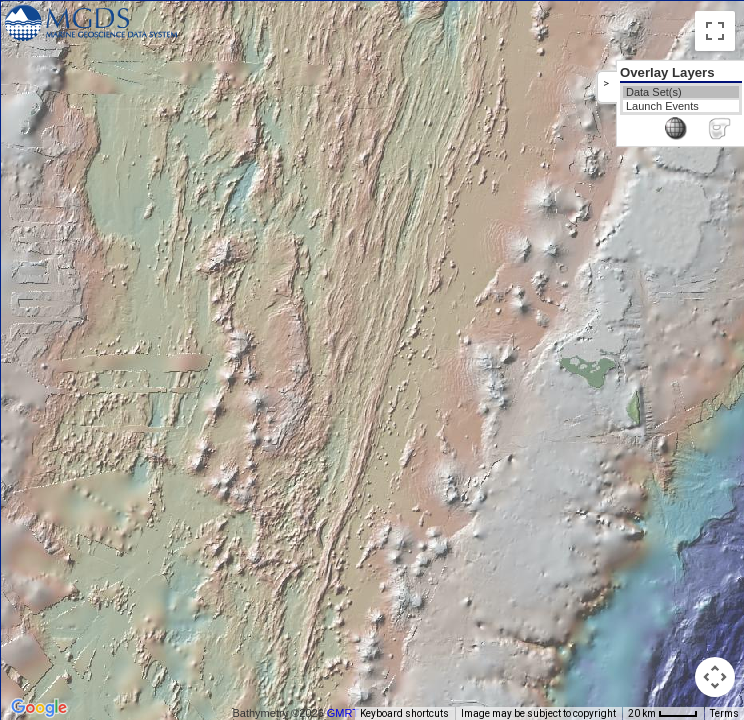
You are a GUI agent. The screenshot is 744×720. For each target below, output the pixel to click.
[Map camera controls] (715, 677)
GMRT (343, 713)
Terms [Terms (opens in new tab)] (724, 713)
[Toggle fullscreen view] (715, 31)
